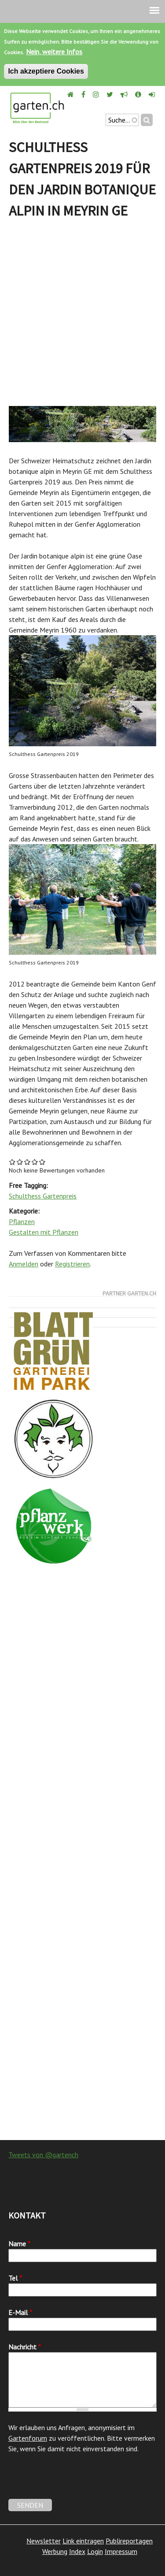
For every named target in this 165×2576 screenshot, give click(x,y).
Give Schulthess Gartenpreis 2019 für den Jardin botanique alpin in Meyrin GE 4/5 (35, 1161)
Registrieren (72, 1263)
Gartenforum (27, 2438)
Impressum (121, 2551)
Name (19, 2243)
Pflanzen (22, 1221)
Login (95, 2551)
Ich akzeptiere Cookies (46, 71)
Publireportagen (129, 2540)
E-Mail (20, 2312)
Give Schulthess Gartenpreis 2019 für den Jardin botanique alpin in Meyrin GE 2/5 (20, 1161)
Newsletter (43, 2540)
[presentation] (75, 2481)
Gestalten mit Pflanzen (43, 1232)
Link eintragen (83, 2540)
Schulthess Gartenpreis (43, 1195)
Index (77, 2551)
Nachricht (24, 2346)
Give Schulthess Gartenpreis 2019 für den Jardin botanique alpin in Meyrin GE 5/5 (42, 1161)
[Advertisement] (82, 314)
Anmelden (23, 1263)
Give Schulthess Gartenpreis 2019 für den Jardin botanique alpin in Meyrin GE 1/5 (12, 1161)
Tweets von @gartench (43, 2154)
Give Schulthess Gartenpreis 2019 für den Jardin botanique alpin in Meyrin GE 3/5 (27, 1161)
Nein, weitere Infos (54, 51)
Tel (15, 2278)
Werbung (54, 2551)
